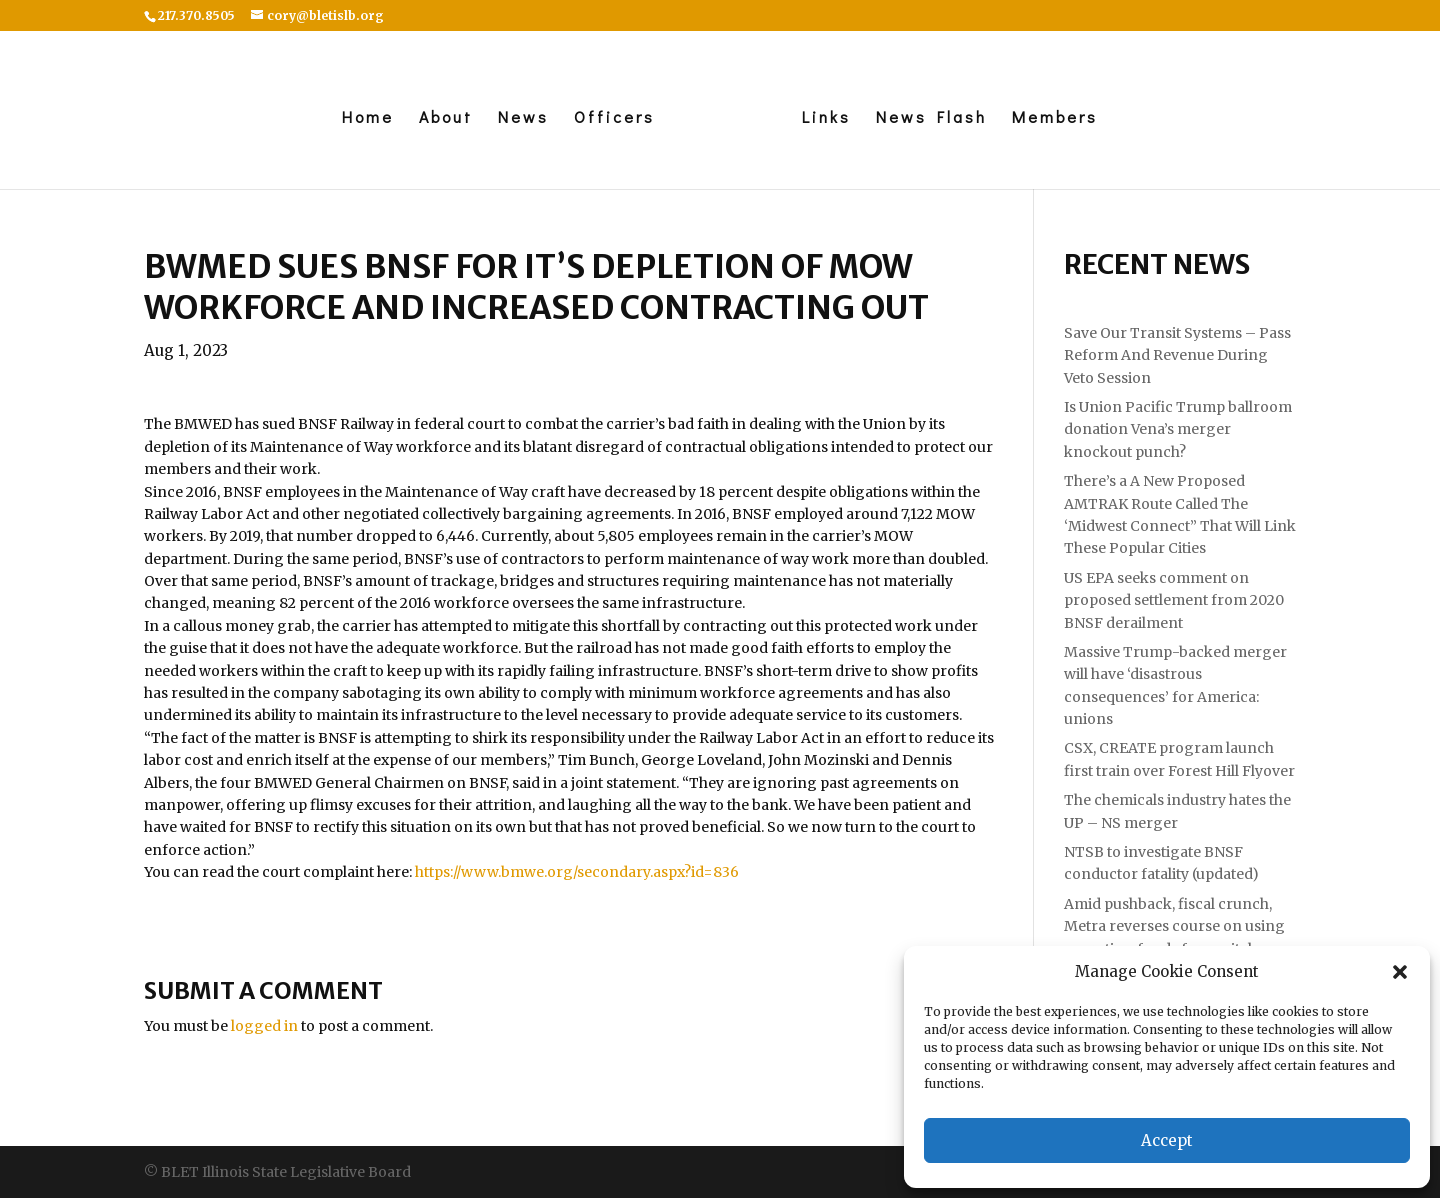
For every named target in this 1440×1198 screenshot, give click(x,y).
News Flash (931, 118)
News (523, 118)
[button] (1400, 972)
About (446, 118)
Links (826, 118)
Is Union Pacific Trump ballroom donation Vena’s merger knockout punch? (1178, 429)
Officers (614, 118)
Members (1055, 118)
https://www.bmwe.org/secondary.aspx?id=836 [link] (577, 872)
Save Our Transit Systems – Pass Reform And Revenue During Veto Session (1177, 355)
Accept (1167, 1140)
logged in (264, 1026)
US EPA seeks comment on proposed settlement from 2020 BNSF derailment (1174, 600)
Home (368, 118)
